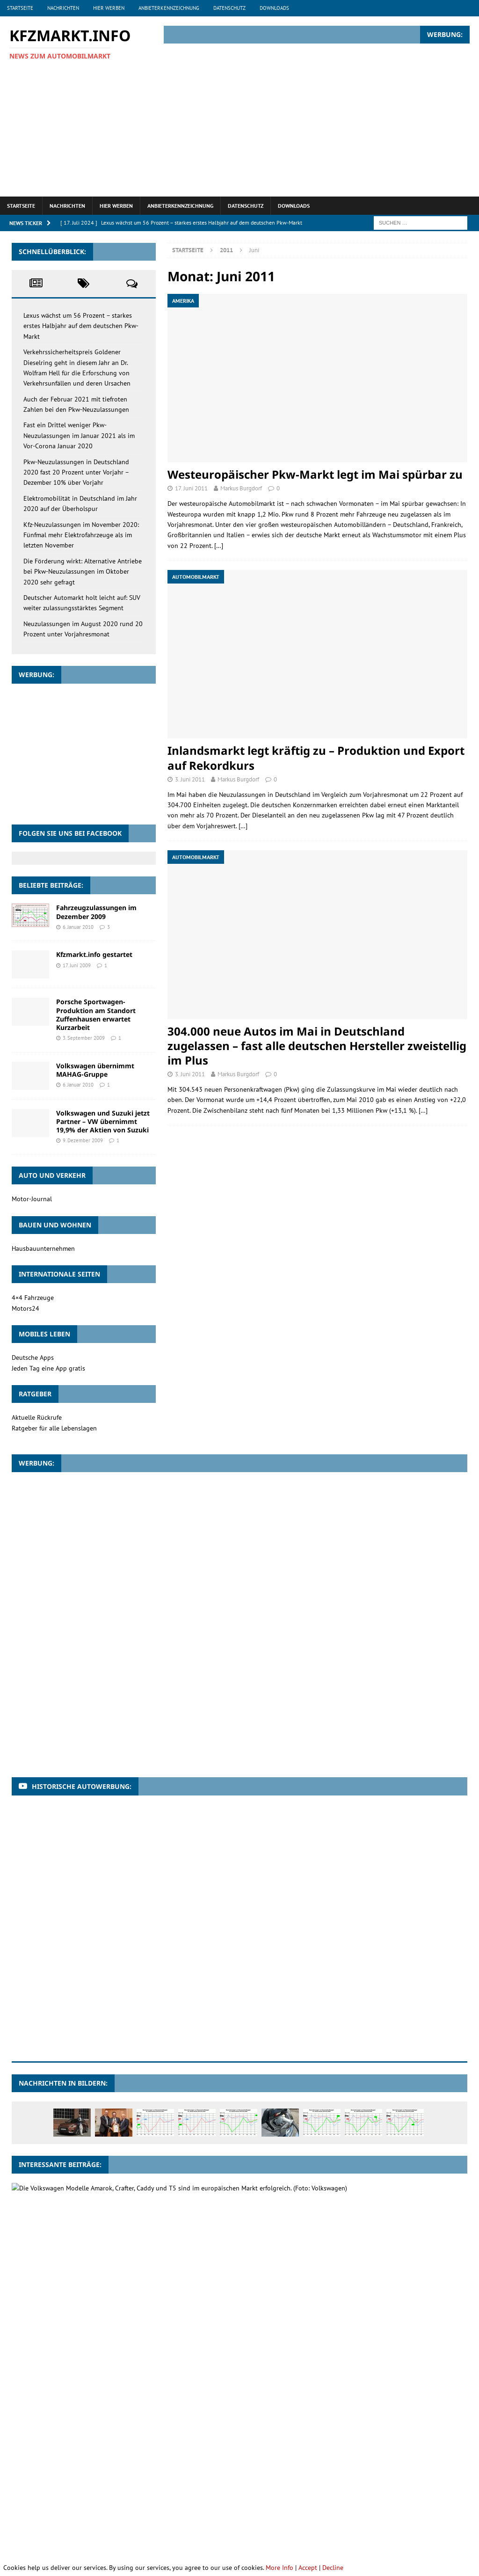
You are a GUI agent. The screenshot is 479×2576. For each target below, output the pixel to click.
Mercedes (429, 2470)
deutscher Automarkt (373, 2452)
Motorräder (112, 2487)
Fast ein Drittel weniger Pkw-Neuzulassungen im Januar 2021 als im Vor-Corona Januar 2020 (79, 435)
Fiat (21, 2470)
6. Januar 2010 (78, 927)
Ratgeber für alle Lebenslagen (54, 1428)
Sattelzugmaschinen (188, 2504)
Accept (307, 2567)
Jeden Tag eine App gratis (48, 1368)
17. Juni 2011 (191, 488)
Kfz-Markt (276, 2470)
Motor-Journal (32, 1199)
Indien (241, 2470)
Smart (237, 2504)
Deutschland (435, 2452)
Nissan (210, 2487)
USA (363, 2504)
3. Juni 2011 (190, 779)
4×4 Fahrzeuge (33, 1297)
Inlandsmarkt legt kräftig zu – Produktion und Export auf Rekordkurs (315, 758)
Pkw (387, 2487)
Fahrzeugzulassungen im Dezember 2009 (96, 911)
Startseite (20, 8)
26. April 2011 (78, 2242)
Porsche (99, 2504)
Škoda (202, 2521)
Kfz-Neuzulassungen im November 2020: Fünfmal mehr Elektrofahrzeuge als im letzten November (81, 535)
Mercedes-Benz (36, 2487)
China (293, 2452)
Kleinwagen (319, 2470)
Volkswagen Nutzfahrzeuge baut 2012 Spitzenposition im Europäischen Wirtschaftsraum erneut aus (217, 2186)
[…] (218, 545)
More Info (279, 2567)
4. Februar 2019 (80, 2289)
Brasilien (259, 2452)
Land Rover (363, 2470)
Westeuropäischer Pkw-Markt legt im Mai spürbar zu (315, 474)
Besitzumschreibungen (177, 2452)
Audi (22, 2452)
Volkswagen (33, 2521)
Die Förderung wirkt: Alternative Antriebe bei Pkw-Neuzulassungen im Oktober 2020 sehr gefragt (82, 571)
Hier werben (108, 8)
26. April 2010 (78, 2336)
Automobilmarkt (109, 2452)
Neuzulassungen (166, 2487)
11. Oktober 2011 (82, 2383)
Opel (362, 2487)
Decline (332, 2567)
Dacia (321, 2452)
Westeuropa (100, 2521)
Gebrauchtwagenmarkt (98, 2470)
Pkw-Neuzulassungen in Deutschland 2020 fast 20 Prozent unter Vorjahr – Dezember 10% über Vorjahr (76, 472)
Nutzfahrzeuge (253, 2487)
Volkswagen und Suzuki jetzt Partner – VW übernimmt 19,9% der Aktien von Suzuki (103, 1121)
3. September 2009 (84, 1038)
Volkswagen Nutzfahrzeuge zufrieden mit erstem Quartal (148, 2325)
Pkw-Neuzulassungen (45, 2504)
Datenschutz (229, 8)
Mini (75, 2487)
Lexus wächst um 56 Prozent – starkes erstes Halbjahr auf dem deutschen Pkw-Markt (80, 326)
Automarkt (57, 2452)
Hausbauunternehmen (43, 1248)
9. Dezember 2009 (83, 1140)
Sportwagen (275, 2504)
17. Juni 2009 (77, 965)
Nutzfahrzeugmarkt (315, 2487)
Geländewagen (164, 2470)
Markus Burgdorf (241, 488)
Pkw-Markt (421, 2487)
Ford (46, 2470)
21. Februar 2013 (81, 2198)
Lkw (397, 2470)
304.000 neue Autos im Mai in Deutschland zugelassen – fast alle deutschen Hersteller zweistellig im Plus (316, 1045)
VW (67, 2521)
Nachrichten (63, 8)
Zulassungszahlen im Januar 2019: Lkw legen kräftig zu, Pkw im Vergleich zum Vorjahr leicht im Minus (221, 2278)
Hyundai (208, 2470)
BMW (228, 2452)
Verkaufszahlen (403, 2504)
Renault (135, 2504)
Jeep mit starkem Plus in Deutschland (117, 2372)
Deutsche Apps (33, 1357)
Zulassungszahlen (155, 2521)
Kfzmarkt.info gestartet (94, 954)
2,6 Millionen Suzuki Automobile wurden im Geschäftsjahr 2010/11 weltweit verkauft (193, 2230)
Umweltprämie (325, 2504)
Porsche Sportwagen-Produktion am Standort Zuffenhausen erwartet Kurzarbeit (96, 1014)
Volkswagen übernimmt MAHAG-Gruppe (95, 1070)
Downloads (274, 8)
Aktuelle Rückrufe (37, 1417)
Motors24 (25, 1308)
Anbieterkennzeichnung (168, 8)
